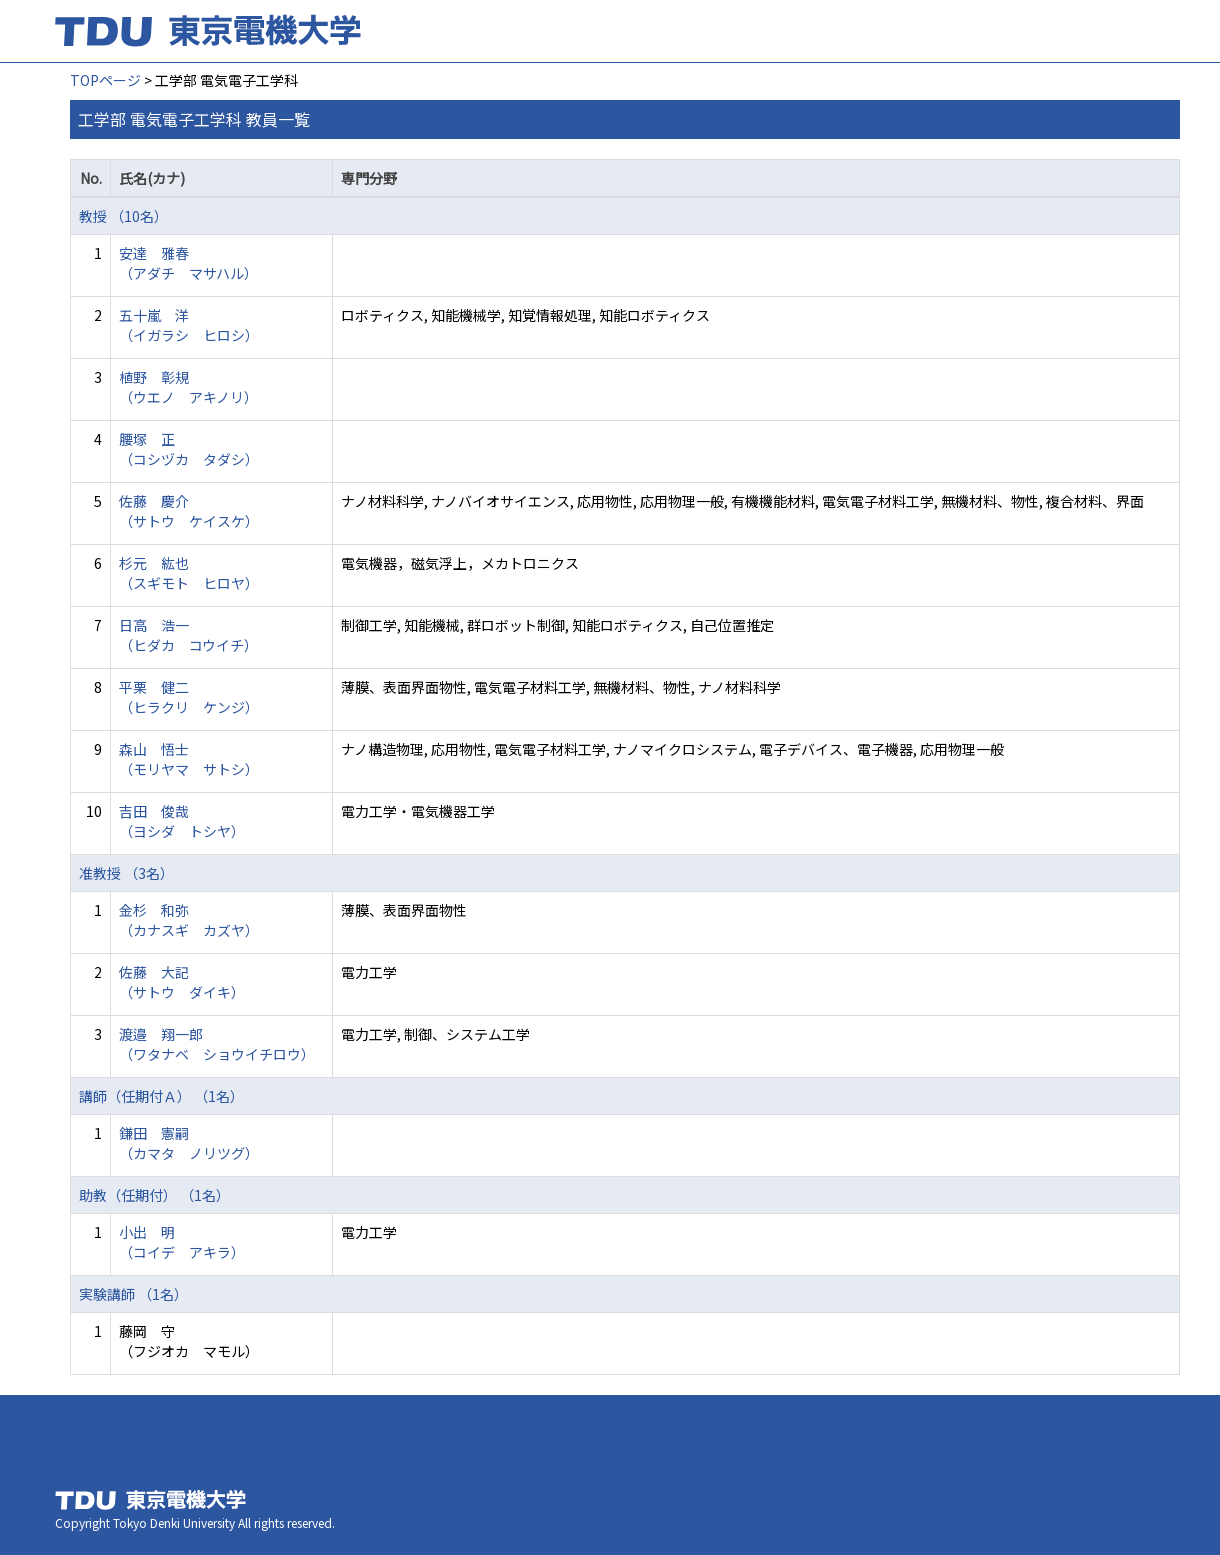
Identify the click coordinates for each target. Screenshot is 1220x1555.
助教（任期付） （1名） (154, 1195)
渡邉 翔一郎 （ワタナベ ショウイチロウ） (217, 1044)
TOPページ (105, 80)
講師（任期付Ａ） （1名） (161, 1096)
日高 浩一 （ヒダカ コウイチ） (188, 635)
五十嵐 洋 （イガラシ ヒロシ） (189, 325)
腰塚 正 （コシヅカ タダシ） (189, 449)
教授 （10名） (123, 216)
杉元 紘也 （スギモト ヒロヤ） (189, 573)
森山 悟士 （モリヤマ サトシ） (189, 759)
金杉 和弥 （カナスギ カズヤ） (189, 920)
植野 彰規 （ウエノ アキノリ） (188, 387)
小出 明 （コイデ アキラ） (182, 1242)
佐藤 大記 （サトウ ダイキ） (182, 982)
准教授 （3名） (126, 873)
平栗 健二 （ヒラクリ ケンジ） (189, 697)
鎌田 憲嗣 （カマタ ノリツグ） (189, 1143)
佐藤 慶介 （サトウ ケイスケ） (189, 511)
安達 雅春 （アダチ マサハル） (188, 263)
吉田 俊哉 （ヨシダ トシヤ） (182, 821)
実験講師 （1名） (133, 1294)
